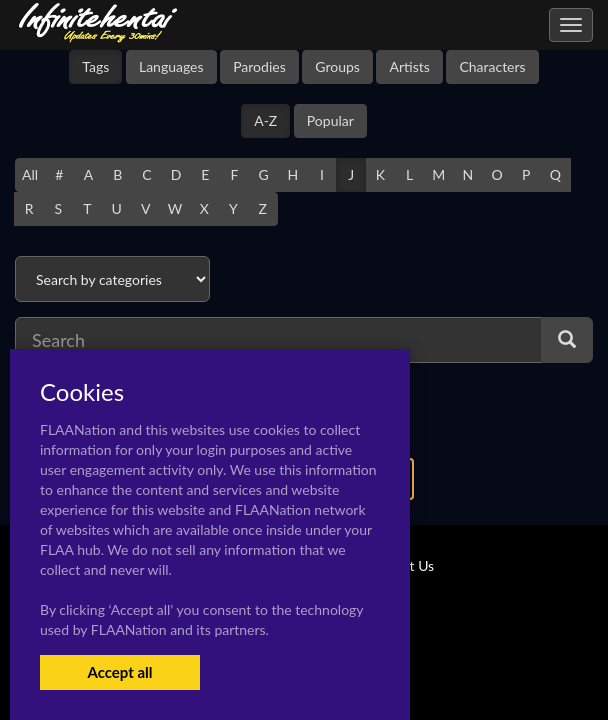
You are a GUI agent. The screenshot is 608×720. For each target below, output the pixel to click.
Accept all (119, 672)
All (30, 174)
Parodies (259, 66)
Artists (409, 66)
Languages (171, 66)
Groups (337, 66)
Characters (492, 66)
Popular (330, 120)
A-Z (265, 120)
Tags (95, 66)
